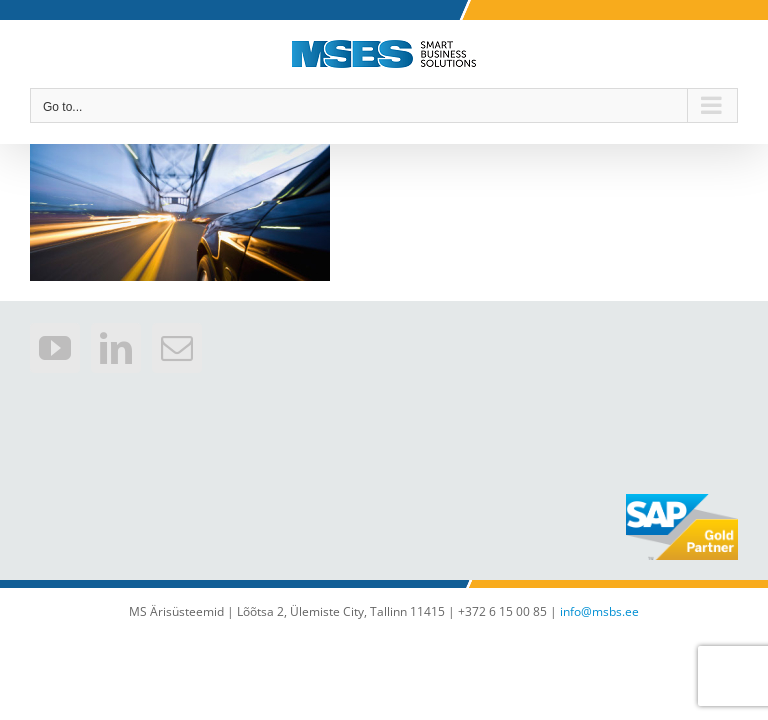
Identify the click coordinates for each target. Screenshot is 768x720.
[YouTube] (55, 348)
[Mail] (177, 348)
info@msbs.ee (599, 611)
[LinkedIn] (116, 348)
